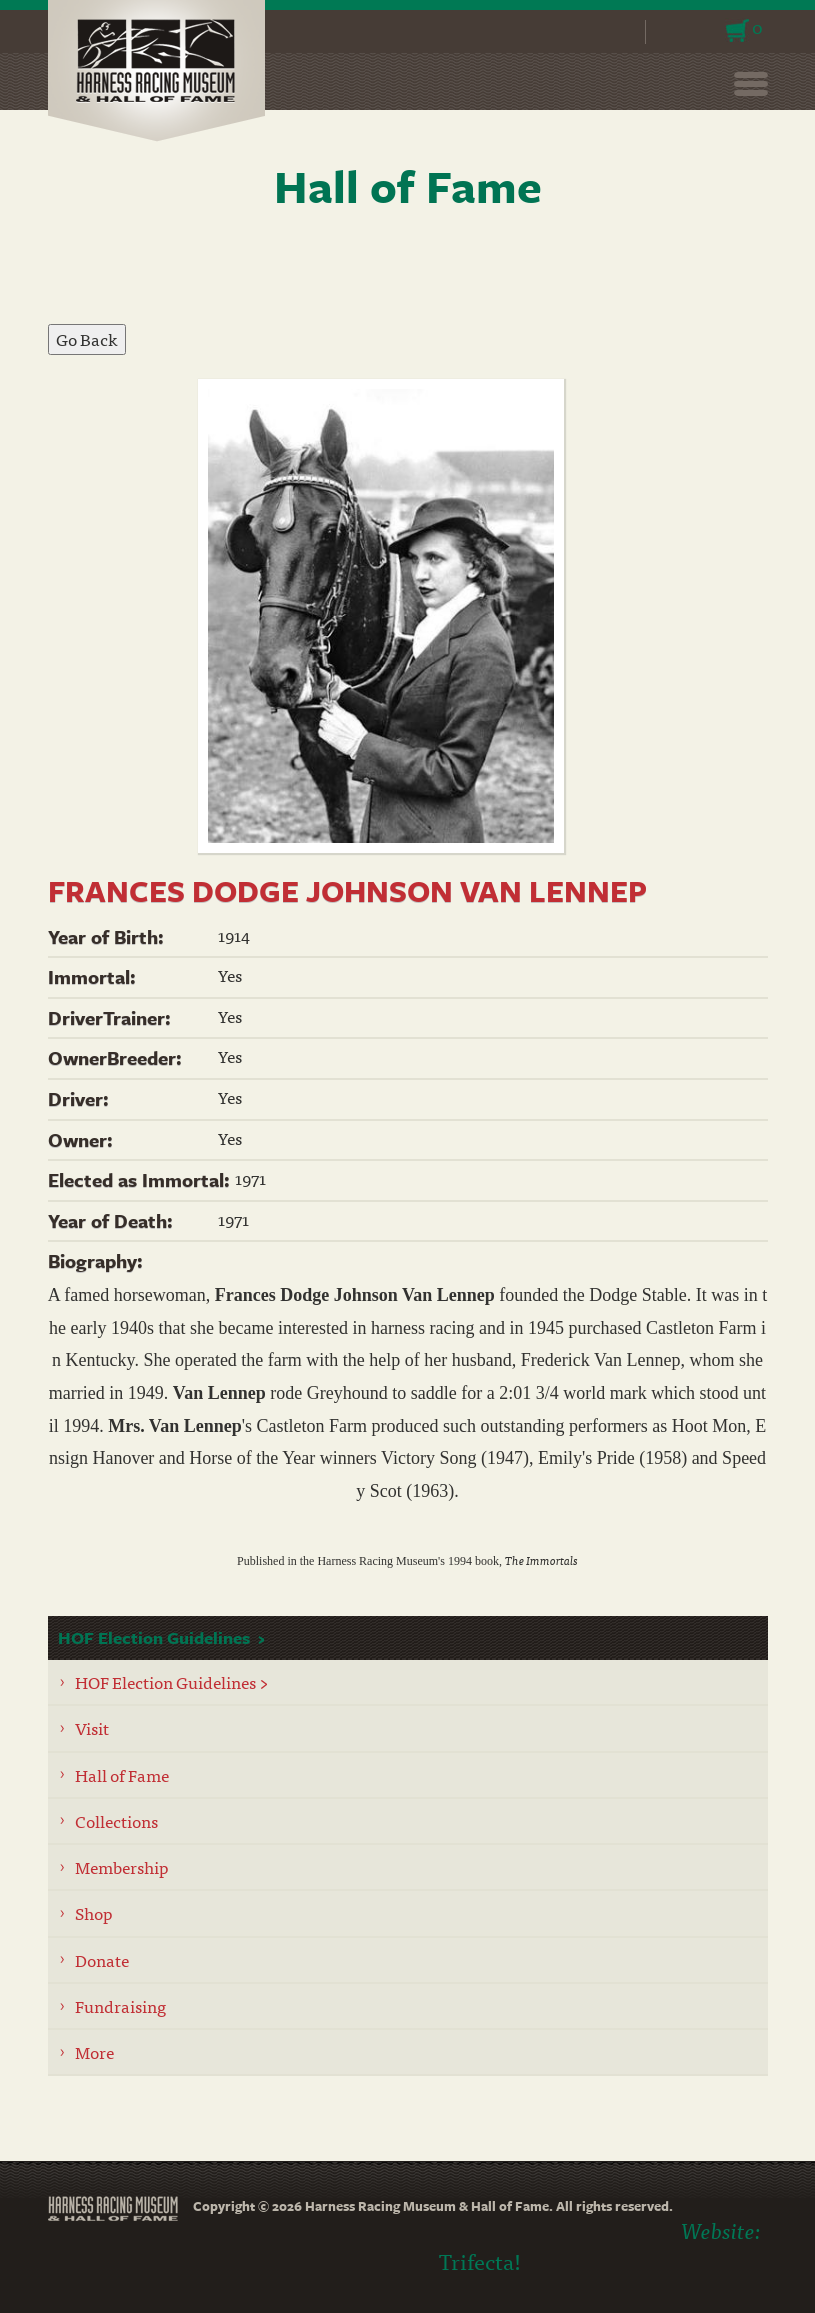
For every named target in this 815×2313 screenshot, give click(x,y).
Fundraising (120, 2005)
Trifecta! (480, 2260)
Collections (116, 1820)
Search (617, 32)
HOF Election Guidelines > (172, 1681)
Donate (102, 1959)
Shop (94, 1912)
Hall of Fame (122, 1774)
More (94, 2051)
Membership (122, 1866)
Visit (92, 1727)
